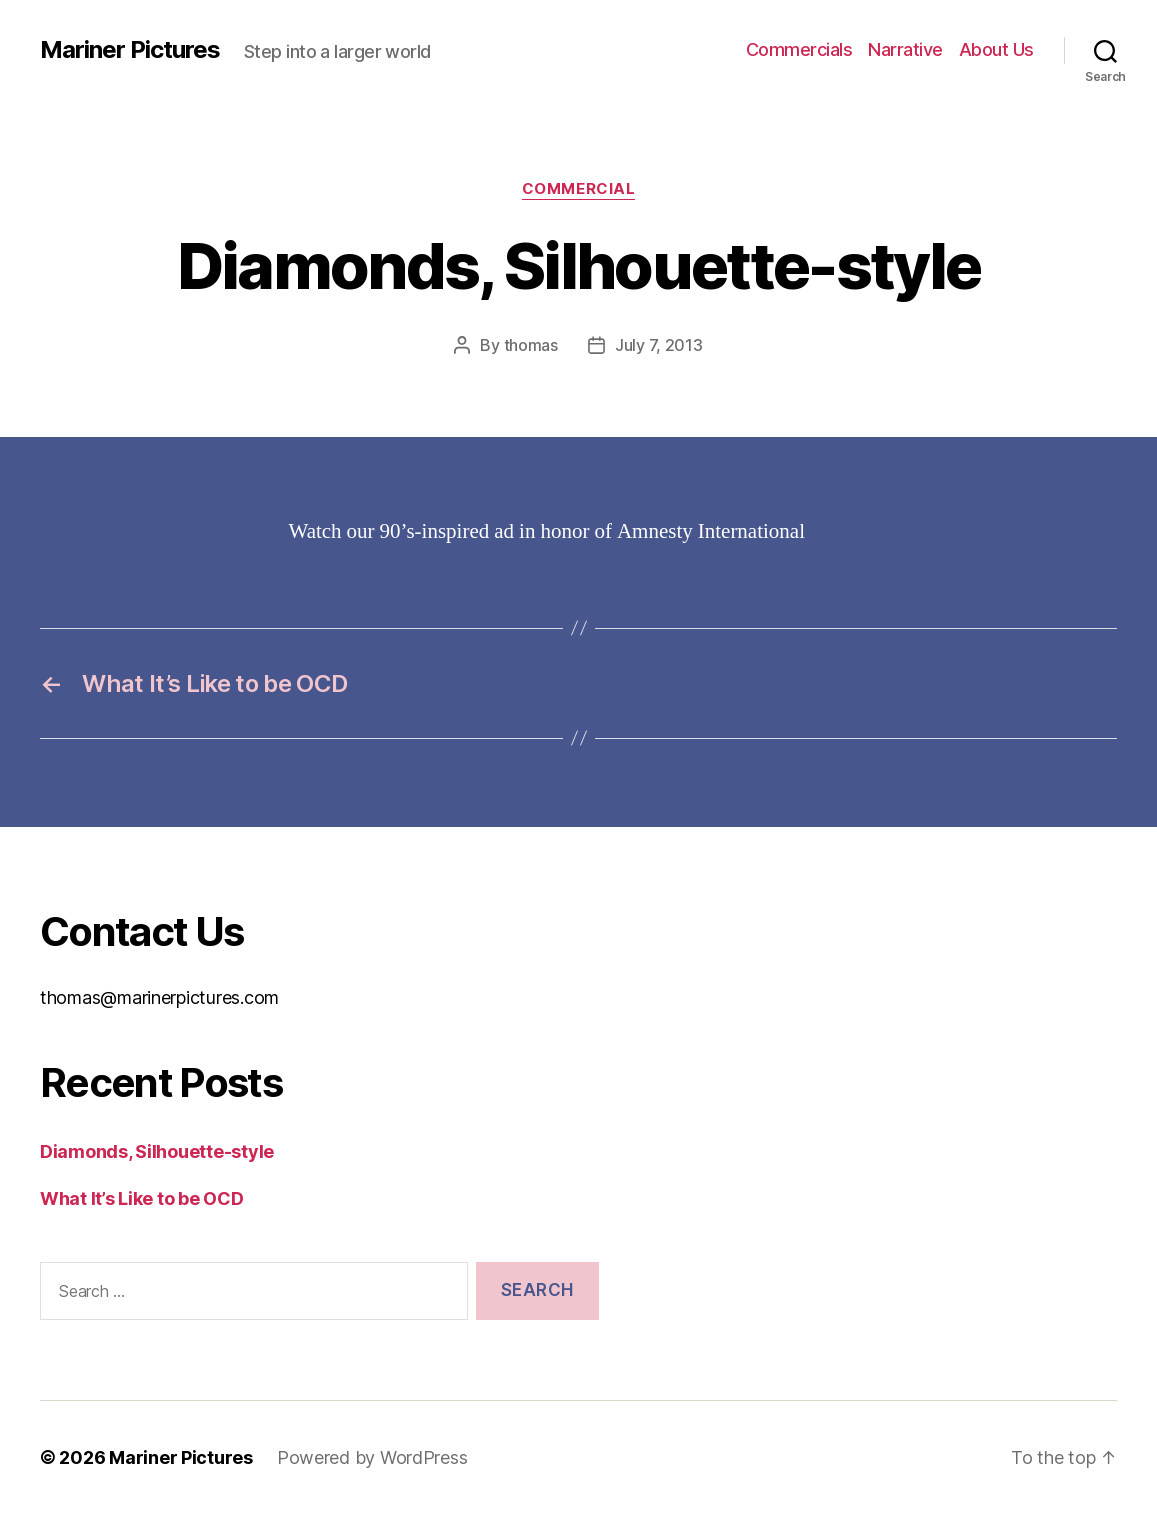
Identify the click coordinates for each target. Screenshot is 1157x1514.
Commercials (799, 49)
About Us (996, 49)
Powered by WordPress (372, 1457)
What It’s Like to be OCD (142, 1198)
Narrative (905, 49)
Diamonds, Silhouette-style (157, 1151)
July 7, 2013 (659, 345)
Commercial (579, 189)
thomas (531, 345)
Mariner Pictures (130, 50)
